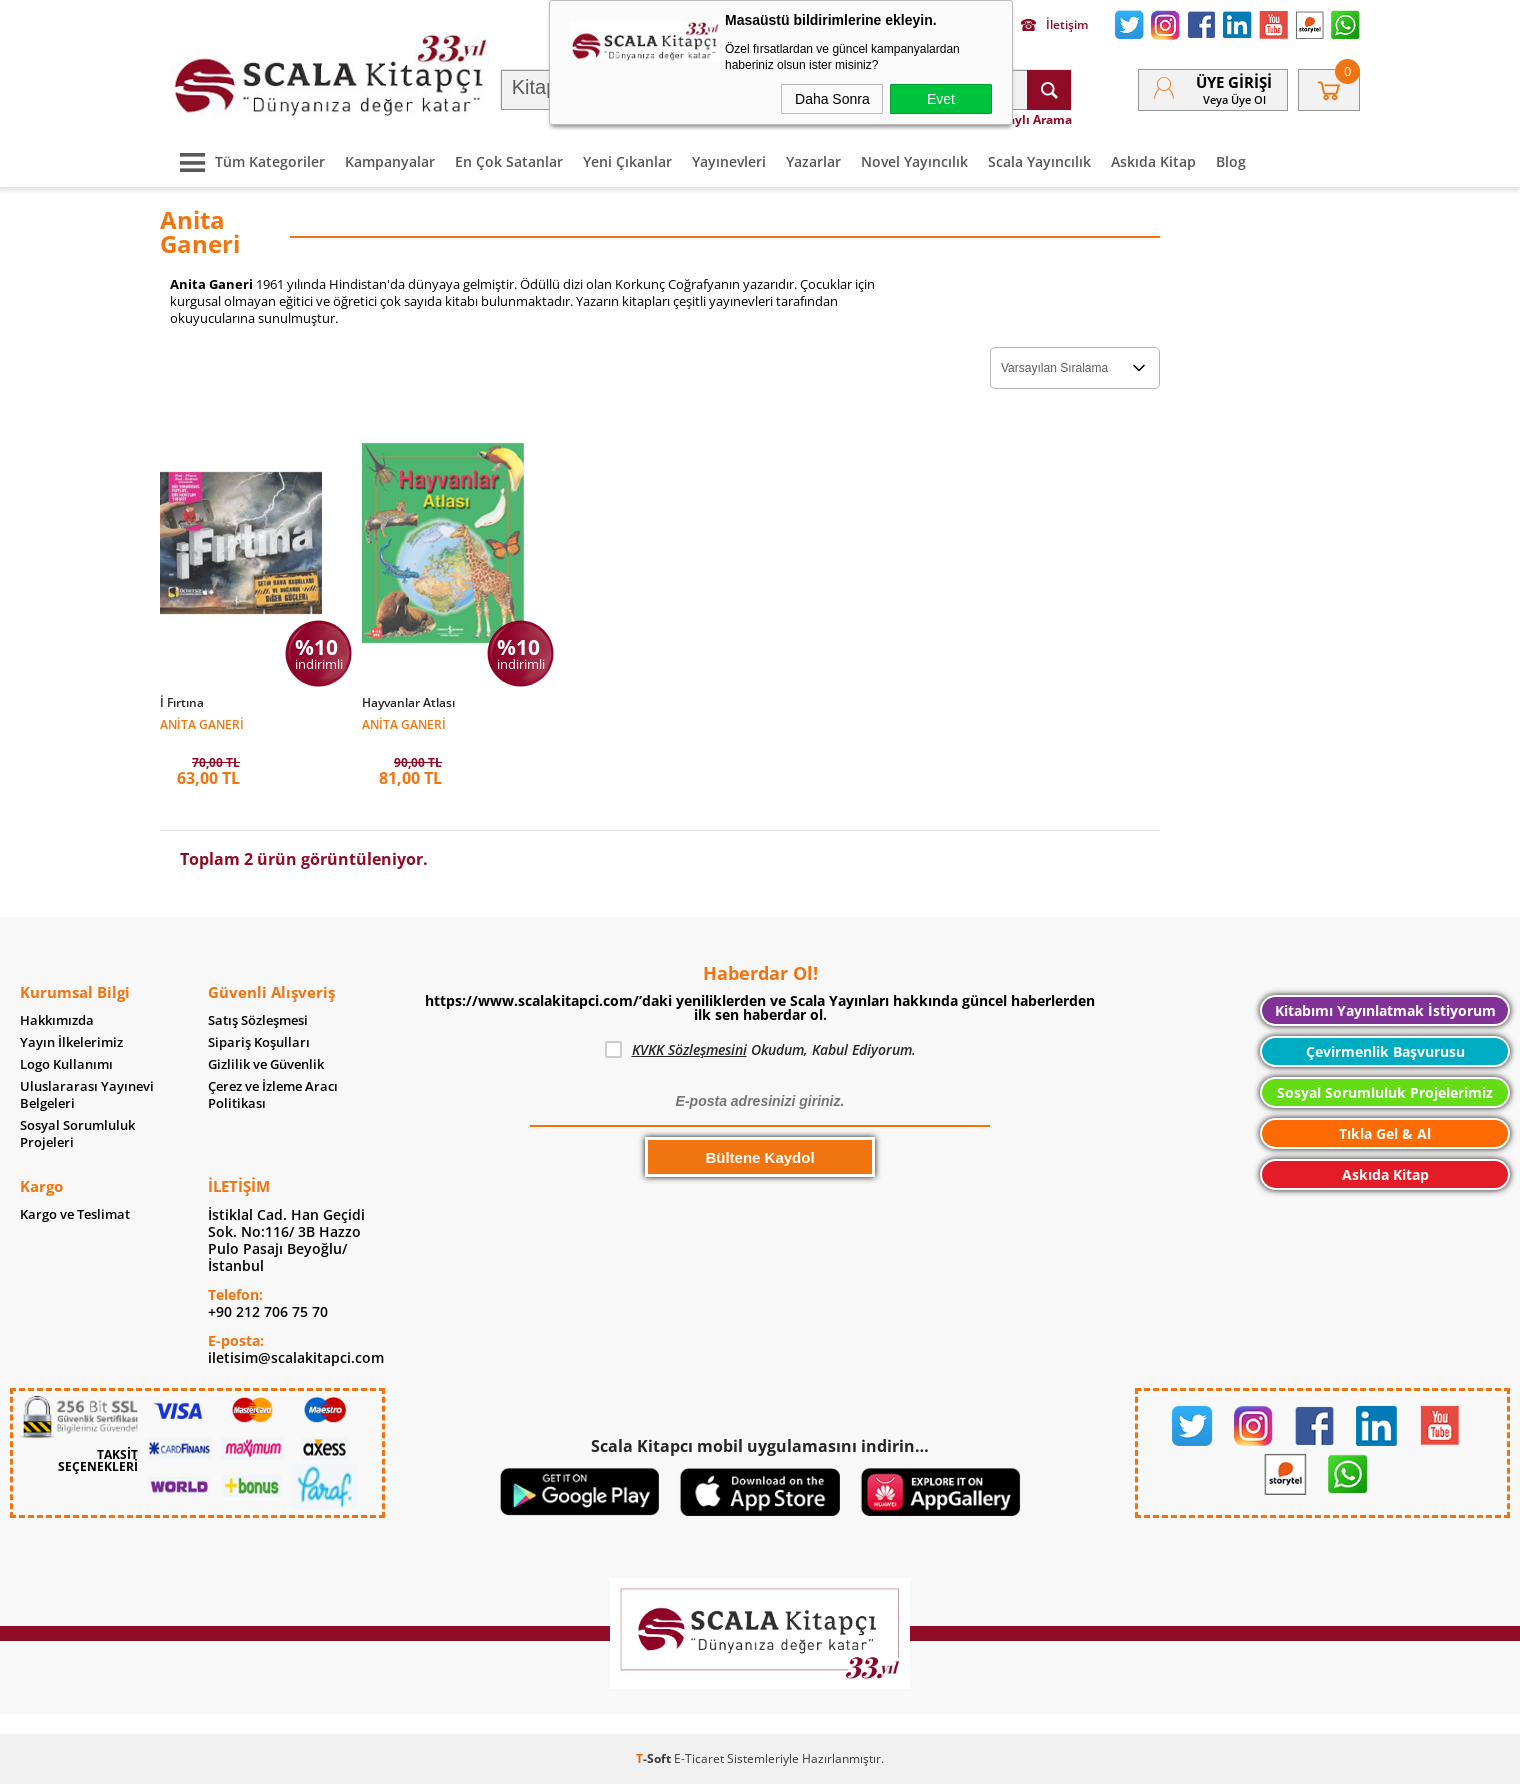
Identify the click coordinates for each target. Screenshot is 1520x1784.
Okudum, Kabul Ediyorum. (760, 1050)
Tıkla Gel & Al (1385, 1133)
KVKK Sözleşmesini (689, 1049)
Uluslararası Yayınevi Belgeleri (87, 1095)
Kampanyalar (390, 161)
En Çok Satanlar (509, 161)
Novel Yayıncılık (914, 161)
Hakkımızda (57, 1020)
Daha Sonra (832, 99)
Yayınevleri (729, 161)
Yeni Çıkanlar (627, 161)
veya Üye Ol (1234, 99)
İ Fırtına (182, 703)
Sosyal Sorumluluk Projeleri (77, 1134)
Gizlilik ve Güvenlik (266, 1064)
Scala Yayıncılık (1039, 161)
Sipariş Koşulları (259, 1042)
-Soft (655, 1758)
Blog (1231, 161)
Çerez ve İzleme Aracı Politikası (273, 1095)
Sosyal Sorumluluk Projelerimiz (1385, 1092)
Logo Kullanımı (66, 1064)
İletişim (1054, 25)
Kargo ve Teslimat (75, 1214)
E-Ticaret (699, 1758)
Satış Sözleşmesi (258, 1020)
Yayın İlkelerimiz (71, 1042)
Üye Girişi (1234, 82)
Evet (941, 99)
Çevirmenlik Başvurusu (1385, 1051)
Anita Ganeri (202, 723)
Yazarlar (813, 161)
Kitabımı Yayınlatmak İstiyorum (1385, 1010)
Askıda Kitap (1153, 161)
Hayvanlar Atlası (408, 703)
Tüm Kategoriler (247, 161)
